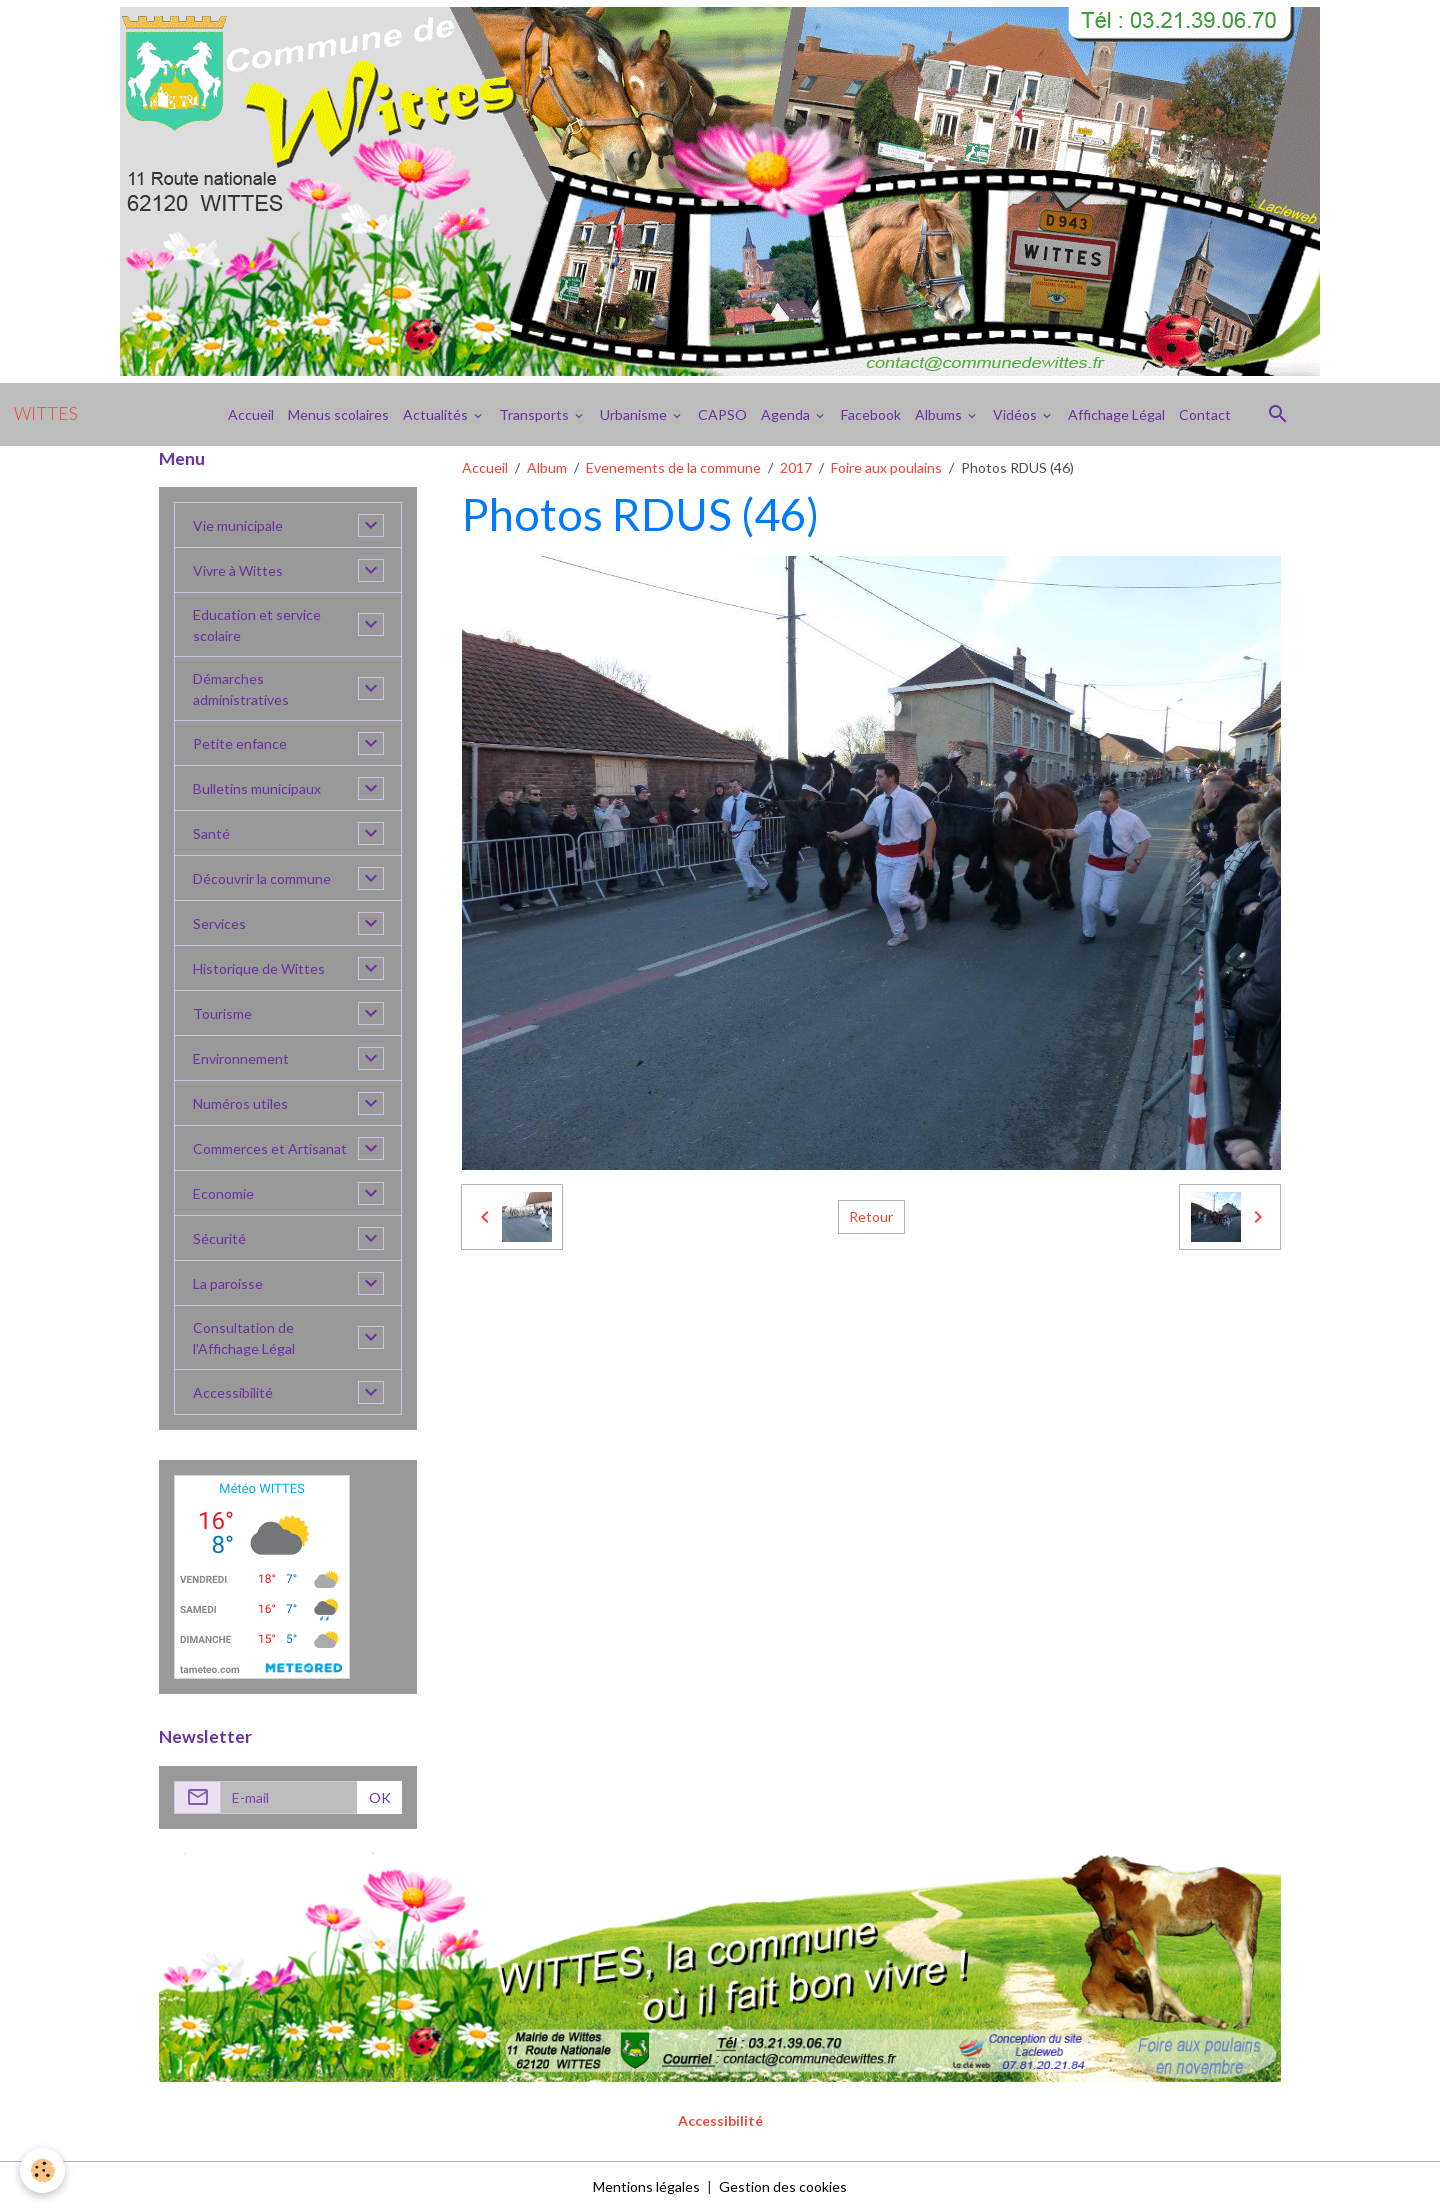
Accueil (251, 414)
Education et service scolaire (257, 625)
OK (380, 1797)
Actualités (437, 414)
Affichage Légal (1116, 414)
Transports (535, 414)
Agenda (787, 414)
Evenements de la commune (673, 467)
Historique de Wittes (259, 968)
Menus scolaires (338, 414)
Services (219, 923)
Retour (871, 1216)
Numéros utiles (240, 1103)
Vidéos (1016, 414)
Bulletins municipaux (257, 788)
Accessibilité (233, 1392)
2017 (796, 467)
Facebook (871, 414)
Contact (1205, 414)
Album (547, 467)
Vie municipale (238, 525)
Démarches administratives (241, 689)
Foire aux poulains (886, 467)
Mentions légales (646, 2186)
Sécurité (219, 1238)
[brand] (46, 414)
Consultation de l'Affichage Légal (244, 1338)
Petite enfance (240, 743)
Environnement (241, 1058)
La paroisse (228, 1283)
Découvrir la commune (262, 878)
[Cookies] (42, 2170)
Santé (211, 833)
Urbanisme (635, 414)
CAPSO (722, 414)
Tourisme (222, 1013)
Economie (223, 1193)
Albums (940, 414)
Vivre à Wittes (238, 570)
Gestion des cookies (783, 2186)
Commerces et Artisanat (270, 1148)
